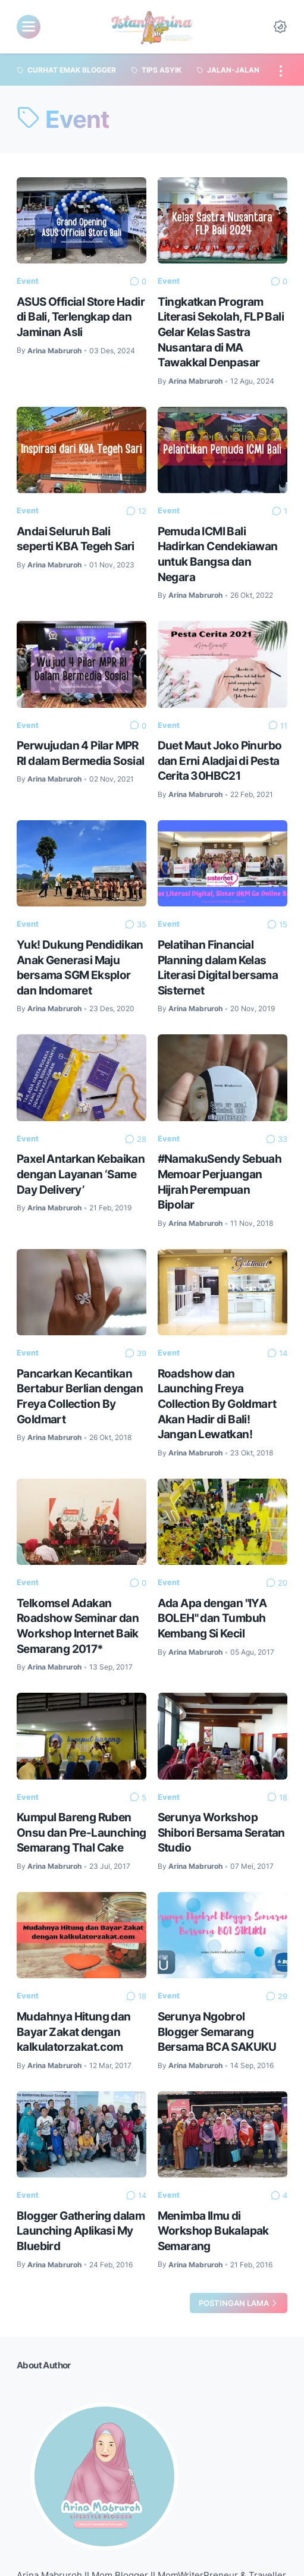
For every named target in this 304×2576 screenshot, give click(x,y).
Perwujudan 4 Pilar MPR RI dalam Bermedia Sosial (81, 753)
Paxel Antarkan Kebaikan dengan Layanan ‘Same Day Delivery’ (81, 1173)
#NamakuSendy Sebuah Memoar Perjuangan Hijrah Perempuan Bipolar (220, 1181)
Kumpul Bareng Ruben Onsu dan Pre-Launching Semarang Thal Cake (81, 1832)
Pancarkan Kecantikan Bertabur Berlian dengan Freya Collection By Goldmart (80, 1396)
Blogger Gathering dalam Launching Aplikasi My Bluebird (81, 2230)
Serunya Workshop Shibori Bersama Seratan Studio (221, 1832)
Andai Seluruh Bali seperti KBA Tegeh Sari (75, 539)
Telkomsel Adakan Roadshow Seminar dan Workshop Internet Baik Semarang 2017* (78, 1626)
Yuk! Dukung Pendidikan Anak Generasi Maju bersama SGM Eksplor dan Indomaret (80, 967)
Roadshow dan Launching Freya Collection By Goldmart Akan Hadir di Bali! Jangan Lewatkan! (217, 1404)
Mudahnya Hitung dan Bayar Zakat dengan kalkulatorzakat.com (74, 2031)
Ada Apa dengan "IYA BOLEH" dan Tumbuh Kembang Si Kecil (212, 1618)
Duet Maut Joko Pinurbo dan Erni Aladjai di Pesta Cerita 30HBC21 (220, 760)
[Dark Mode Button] (280, 27)
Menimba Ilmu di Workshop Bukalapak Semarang (213, 2230)
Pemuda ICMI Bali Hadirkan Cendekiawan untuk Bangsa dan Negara (218, 554)
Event (28, 280)
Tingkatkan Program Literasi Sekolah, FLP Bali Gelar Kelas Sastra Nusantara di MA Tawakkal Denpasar (221, 332)
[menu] (28, 27)
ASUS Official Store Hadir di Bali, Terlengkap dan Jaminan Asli (81, 316)
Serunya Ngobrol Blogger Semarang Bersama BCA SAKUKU (217, 2031)
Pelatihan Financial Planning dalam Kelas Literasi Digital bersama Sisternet (218, 967)
